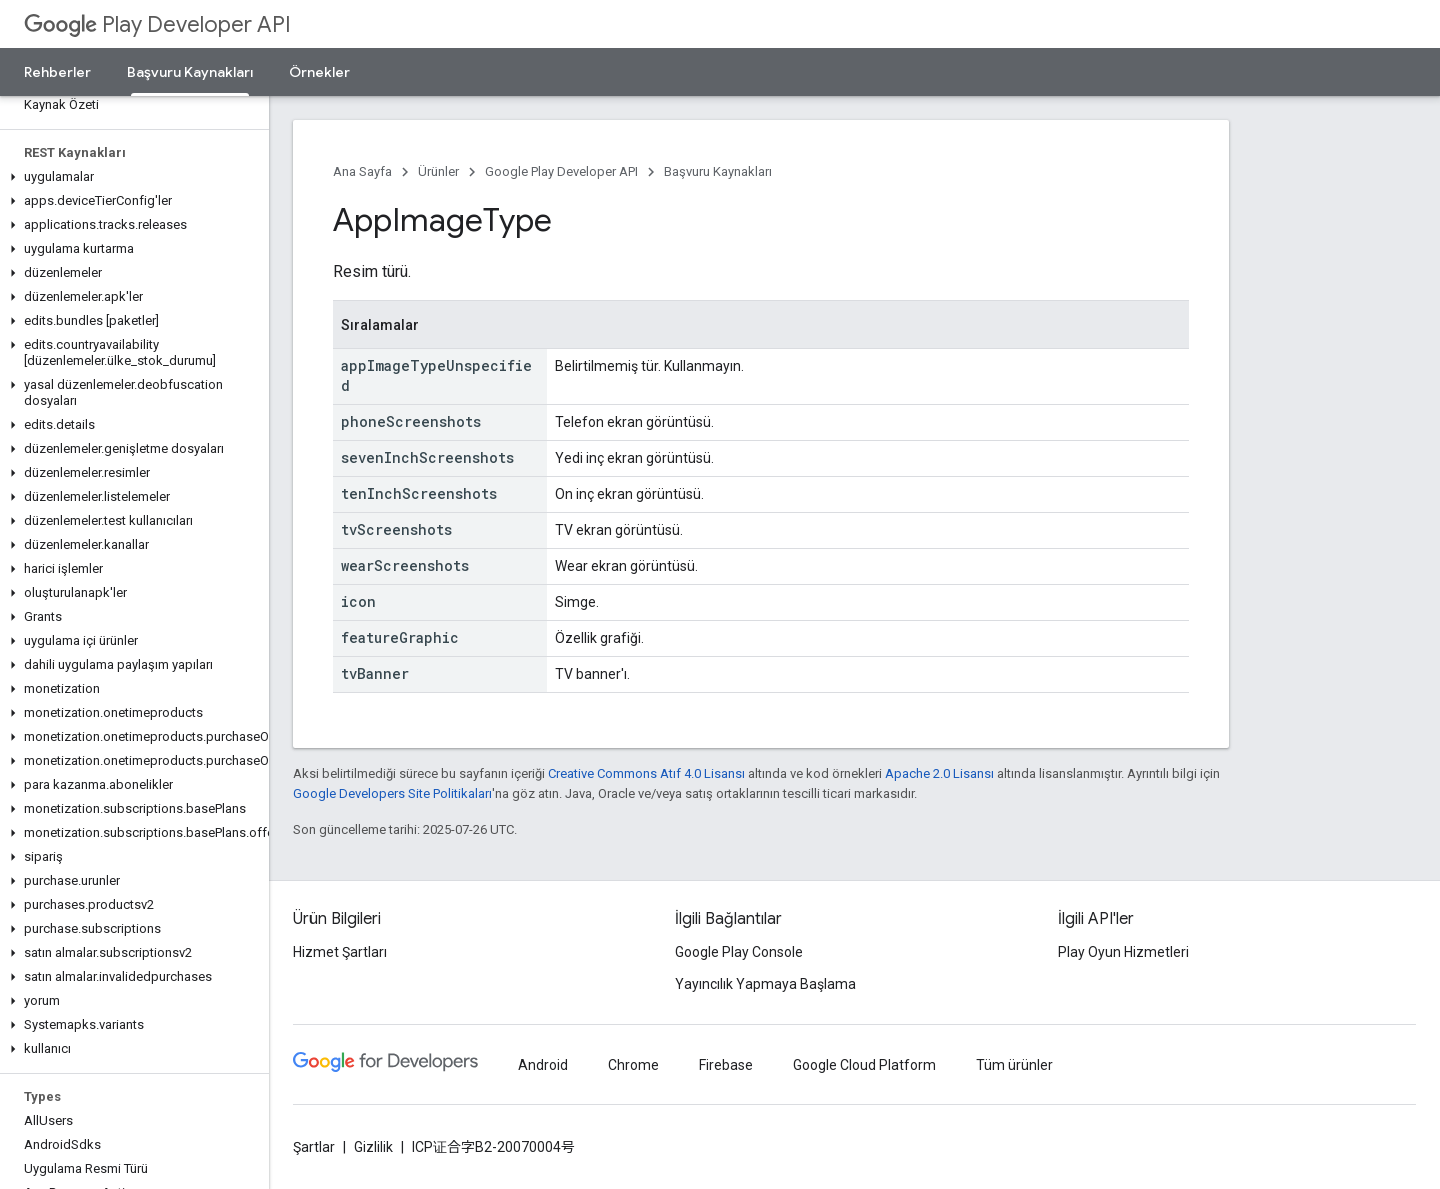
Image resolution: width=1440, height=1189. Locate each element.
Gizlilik (373, 1147)
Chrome (633, 1065)
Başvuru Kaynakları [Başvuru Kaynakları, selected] (190, 72)
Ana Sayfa (362, 171)
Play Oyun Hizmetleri (1123, 952)
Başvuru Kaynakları (718, 171)
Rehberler (57, 72)
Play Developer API (157, 24)
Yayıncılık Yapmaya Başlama (765, 984)
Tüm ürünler (1014, 1065)
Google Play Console (739, 952)
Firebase (726, 1065)
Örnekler (319, 72)
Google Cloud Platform (864, 1065)
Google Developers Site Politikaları (392, 793)
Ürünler (438, 171)
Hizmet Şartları (340, 952)
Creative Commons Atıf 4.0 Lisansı (646, 773)
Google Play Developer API (561, 171)
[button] (130, 177)
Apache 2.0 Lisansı (939, 773)
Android (543, 1065)
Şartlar (314, 1147)
